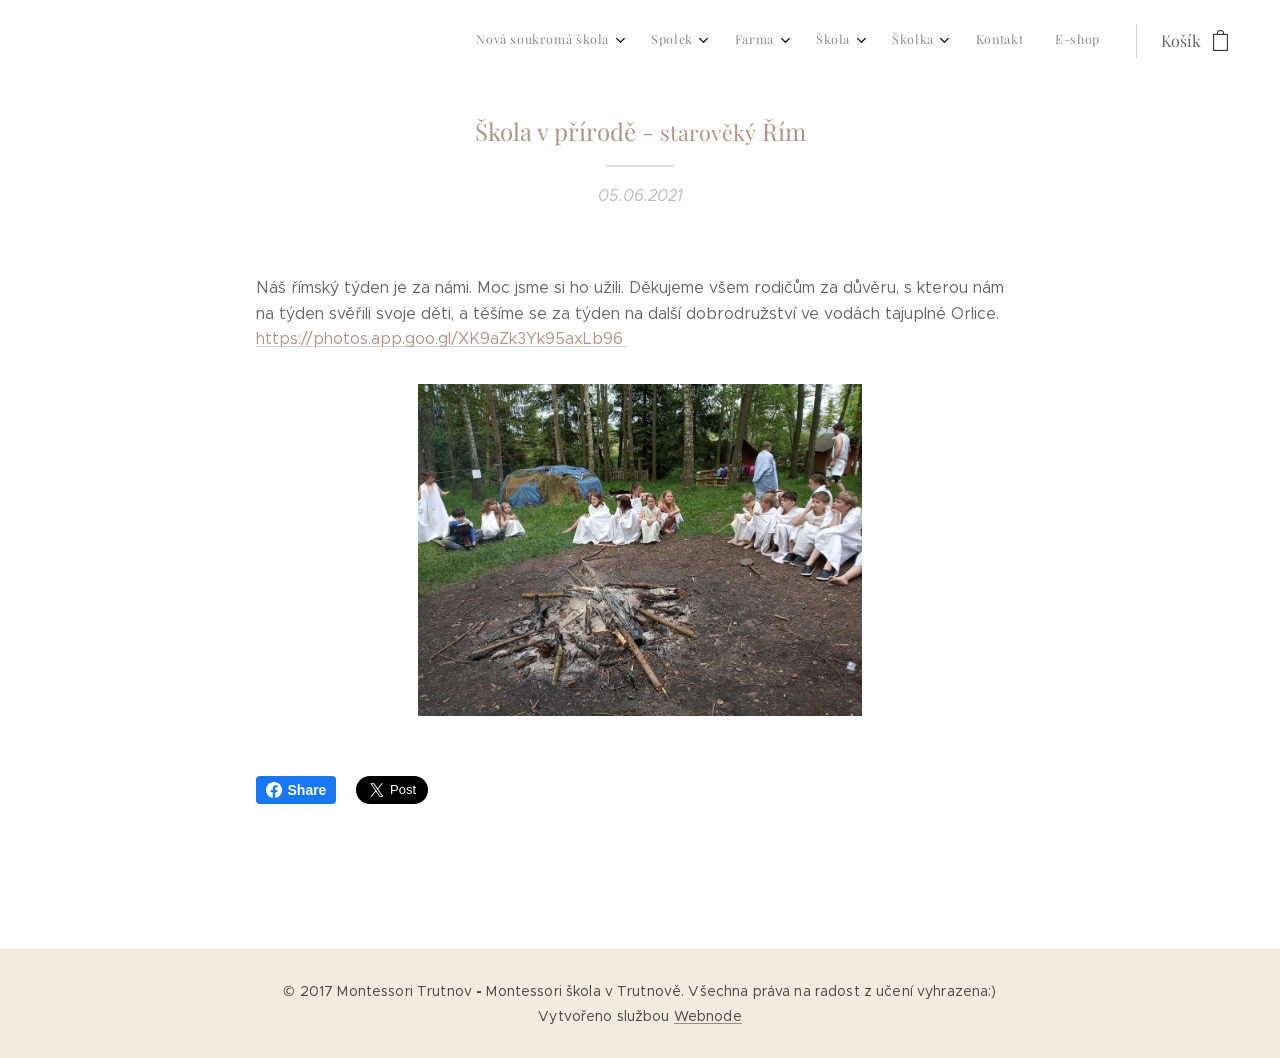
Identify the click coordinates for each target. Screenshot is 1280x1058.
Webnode (708, 1016)
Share (296, 790)
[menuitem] (868, 41)
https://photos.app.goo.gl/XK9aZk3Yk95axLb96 (442, 338)
